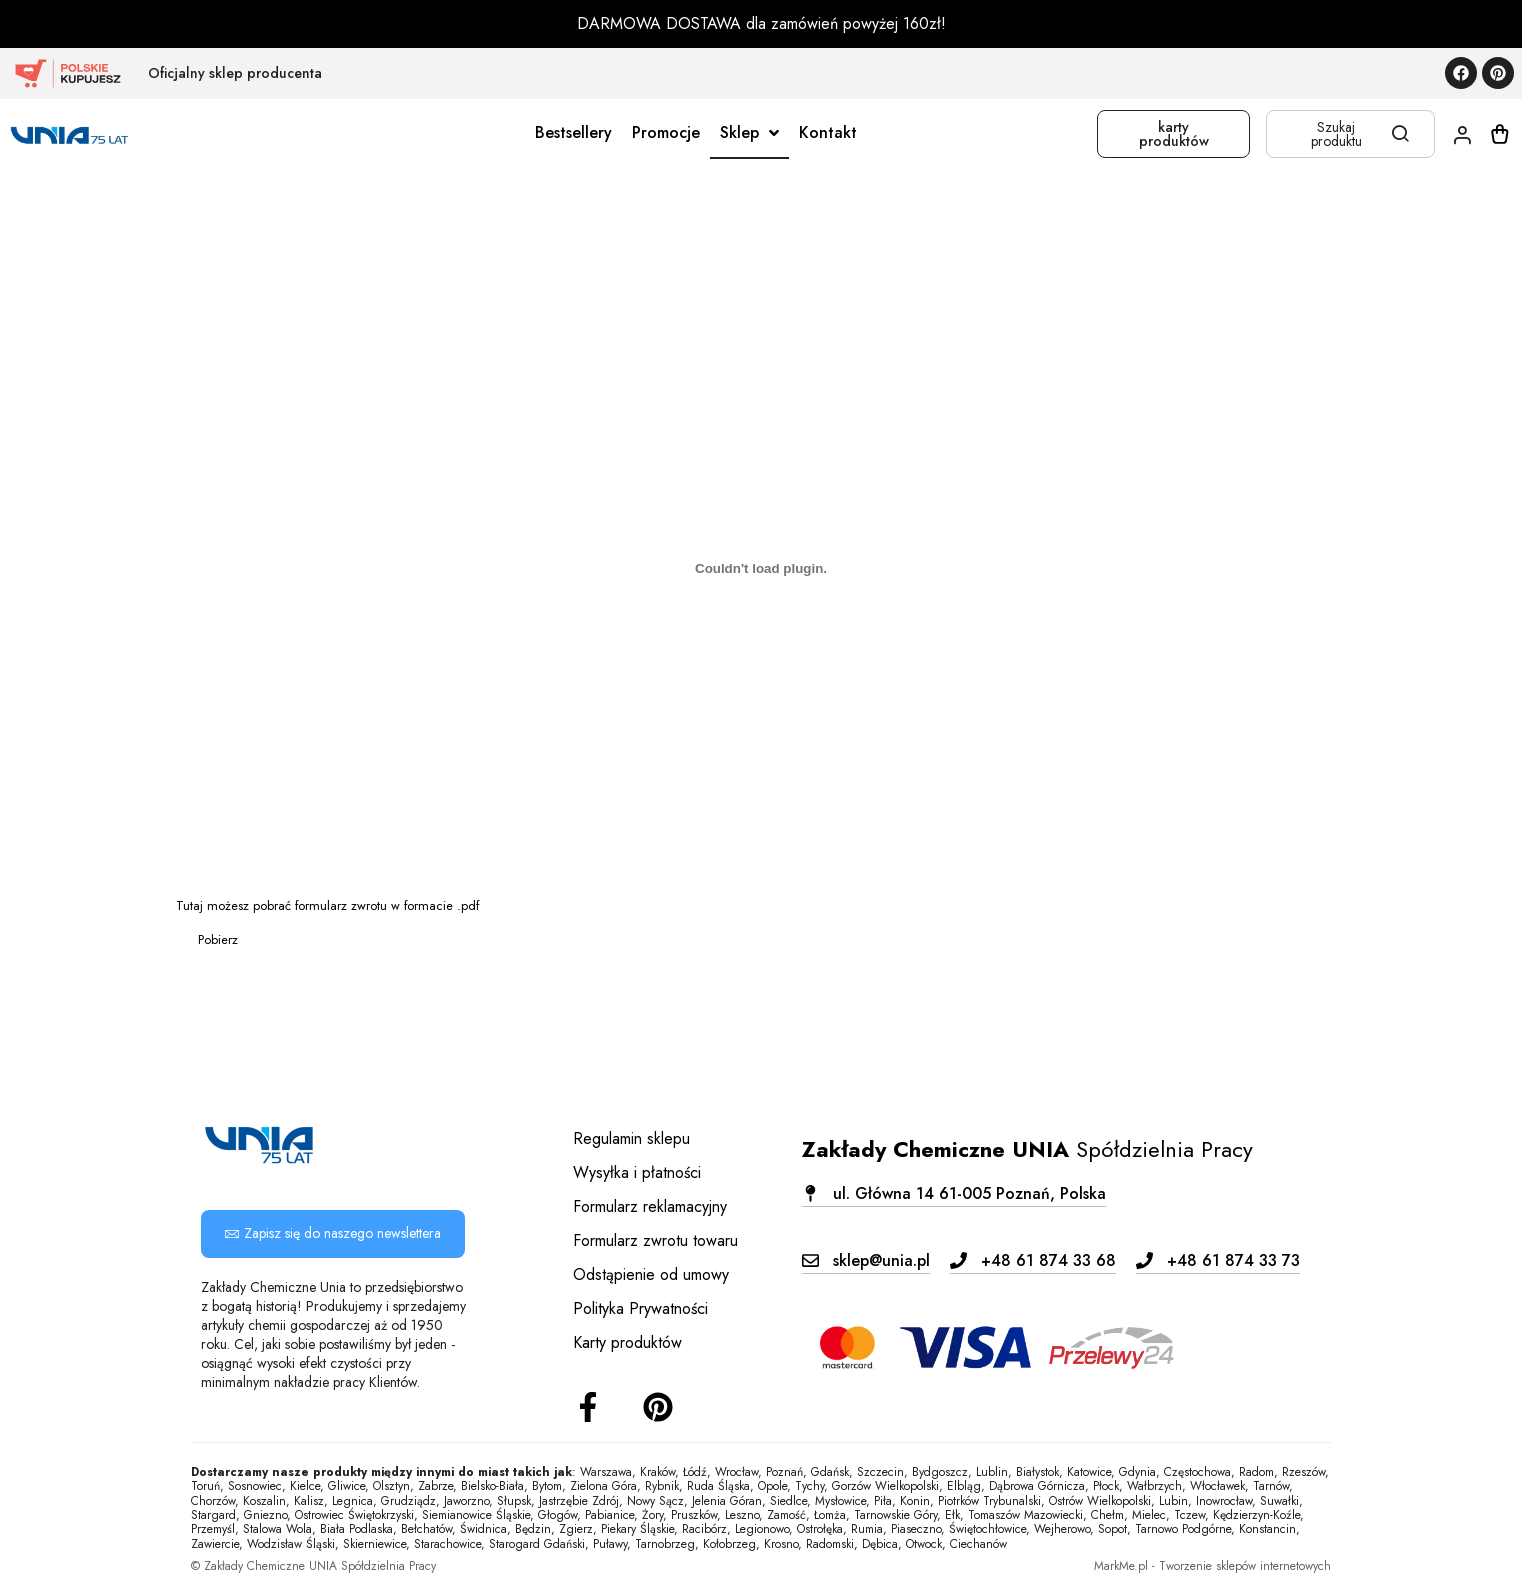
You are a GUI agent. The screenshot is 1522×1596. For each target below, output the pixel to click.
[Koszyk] (1500, 134)
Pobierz (218, 939)
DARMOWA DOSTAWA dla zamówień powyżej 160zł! (761, 23)
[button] (954, 1193)
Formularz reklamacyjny (650, 1206)
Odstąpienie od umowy (651, 1274)
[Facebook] (588, 1407)
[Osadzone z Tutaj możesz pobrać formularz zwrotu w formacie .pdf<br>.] (761, 569)
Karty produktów (627, 1342)
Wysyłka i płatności (637, 1172)
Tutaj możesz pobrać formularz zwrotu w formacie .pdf (327, 905)
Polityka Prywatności (640, 1308)
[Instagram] (658, 1407)
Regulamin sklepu (631, 1138)
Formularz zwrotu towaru (655, 1240)
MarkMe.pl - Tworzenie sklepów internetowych (1212, 1566)
